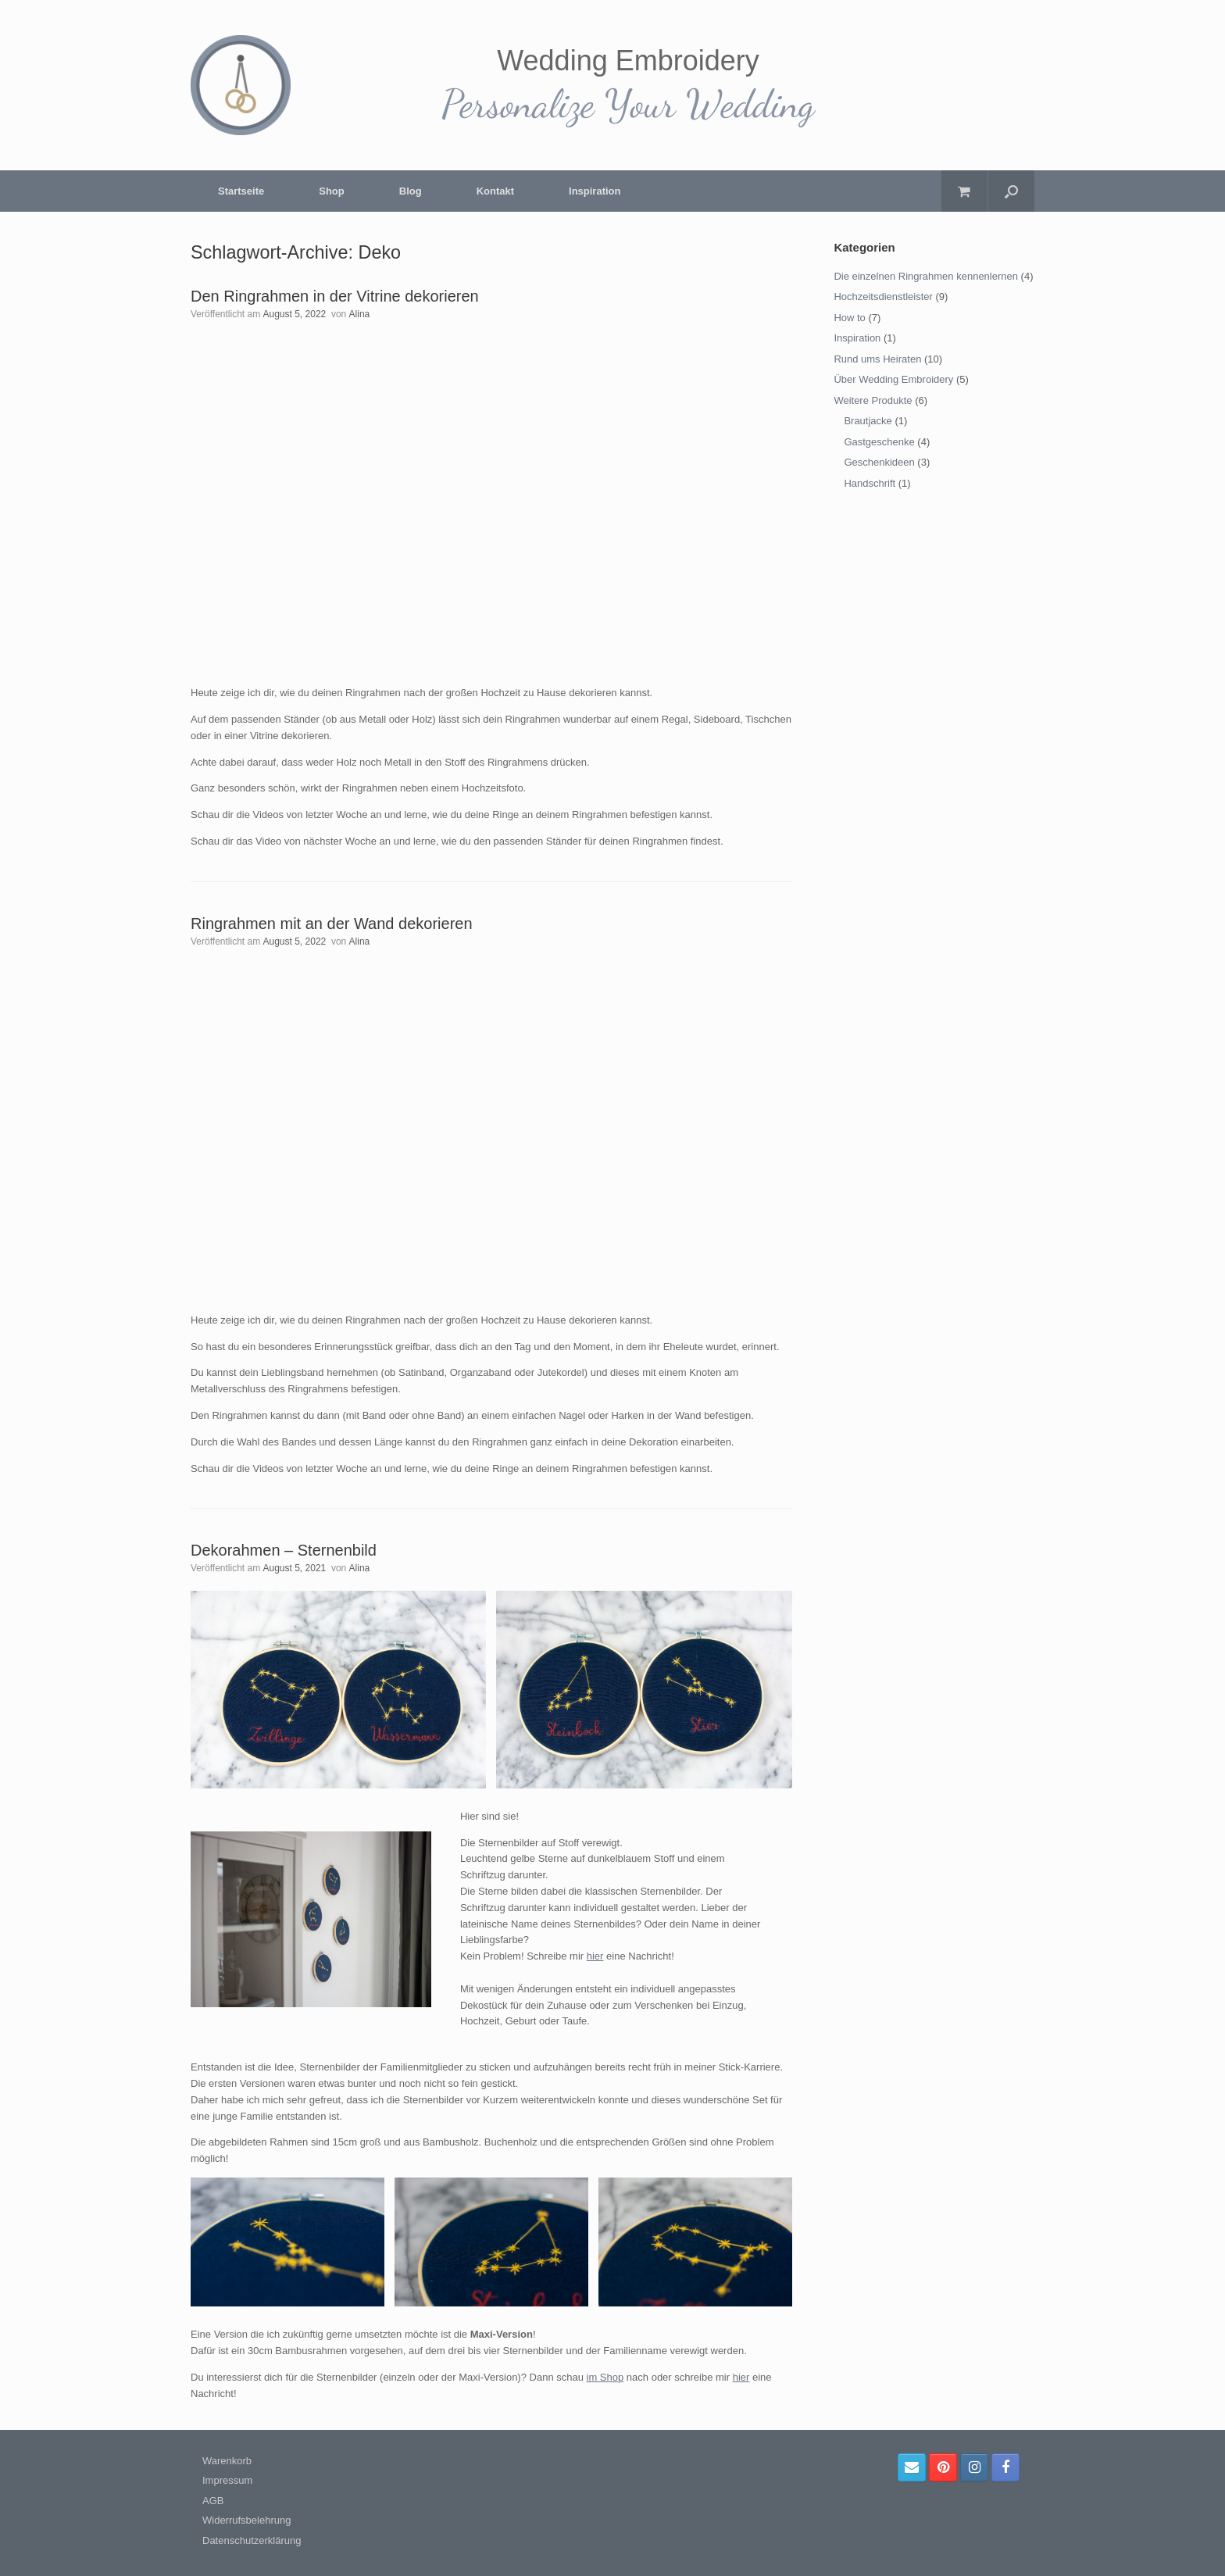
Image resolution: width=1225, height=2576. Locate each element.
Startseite (241, 191)
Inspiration (594, 191)
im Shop (605, 2377)
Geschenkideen (879, 462)
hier (595, 1956)
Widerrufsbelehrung (246, 2520)
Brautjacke (867, 421)
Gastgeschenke (879, 442)
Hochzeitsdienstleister (883, 296)
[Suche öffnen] (1011, 191)
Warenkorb (227, 2461)
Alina (359, 314)
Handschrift (869, 483)
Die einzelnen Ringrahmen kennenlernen (926, 276)
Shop (332, 191)
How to (849, 317)
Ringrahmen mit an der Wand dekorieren (332, 923)
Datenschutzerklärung (251, 2540)
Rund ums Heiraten (877, 359)
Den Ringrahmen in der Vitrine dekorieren (335, 296)
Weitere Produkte (873, 400)
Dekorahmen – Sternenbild (284, 1550)
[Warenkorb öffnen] (964, 191)
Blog (410, 191)
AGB (212, 2500)
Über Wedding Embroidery (893, 379)
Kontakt (495, 191)
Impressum (227, 2480)
